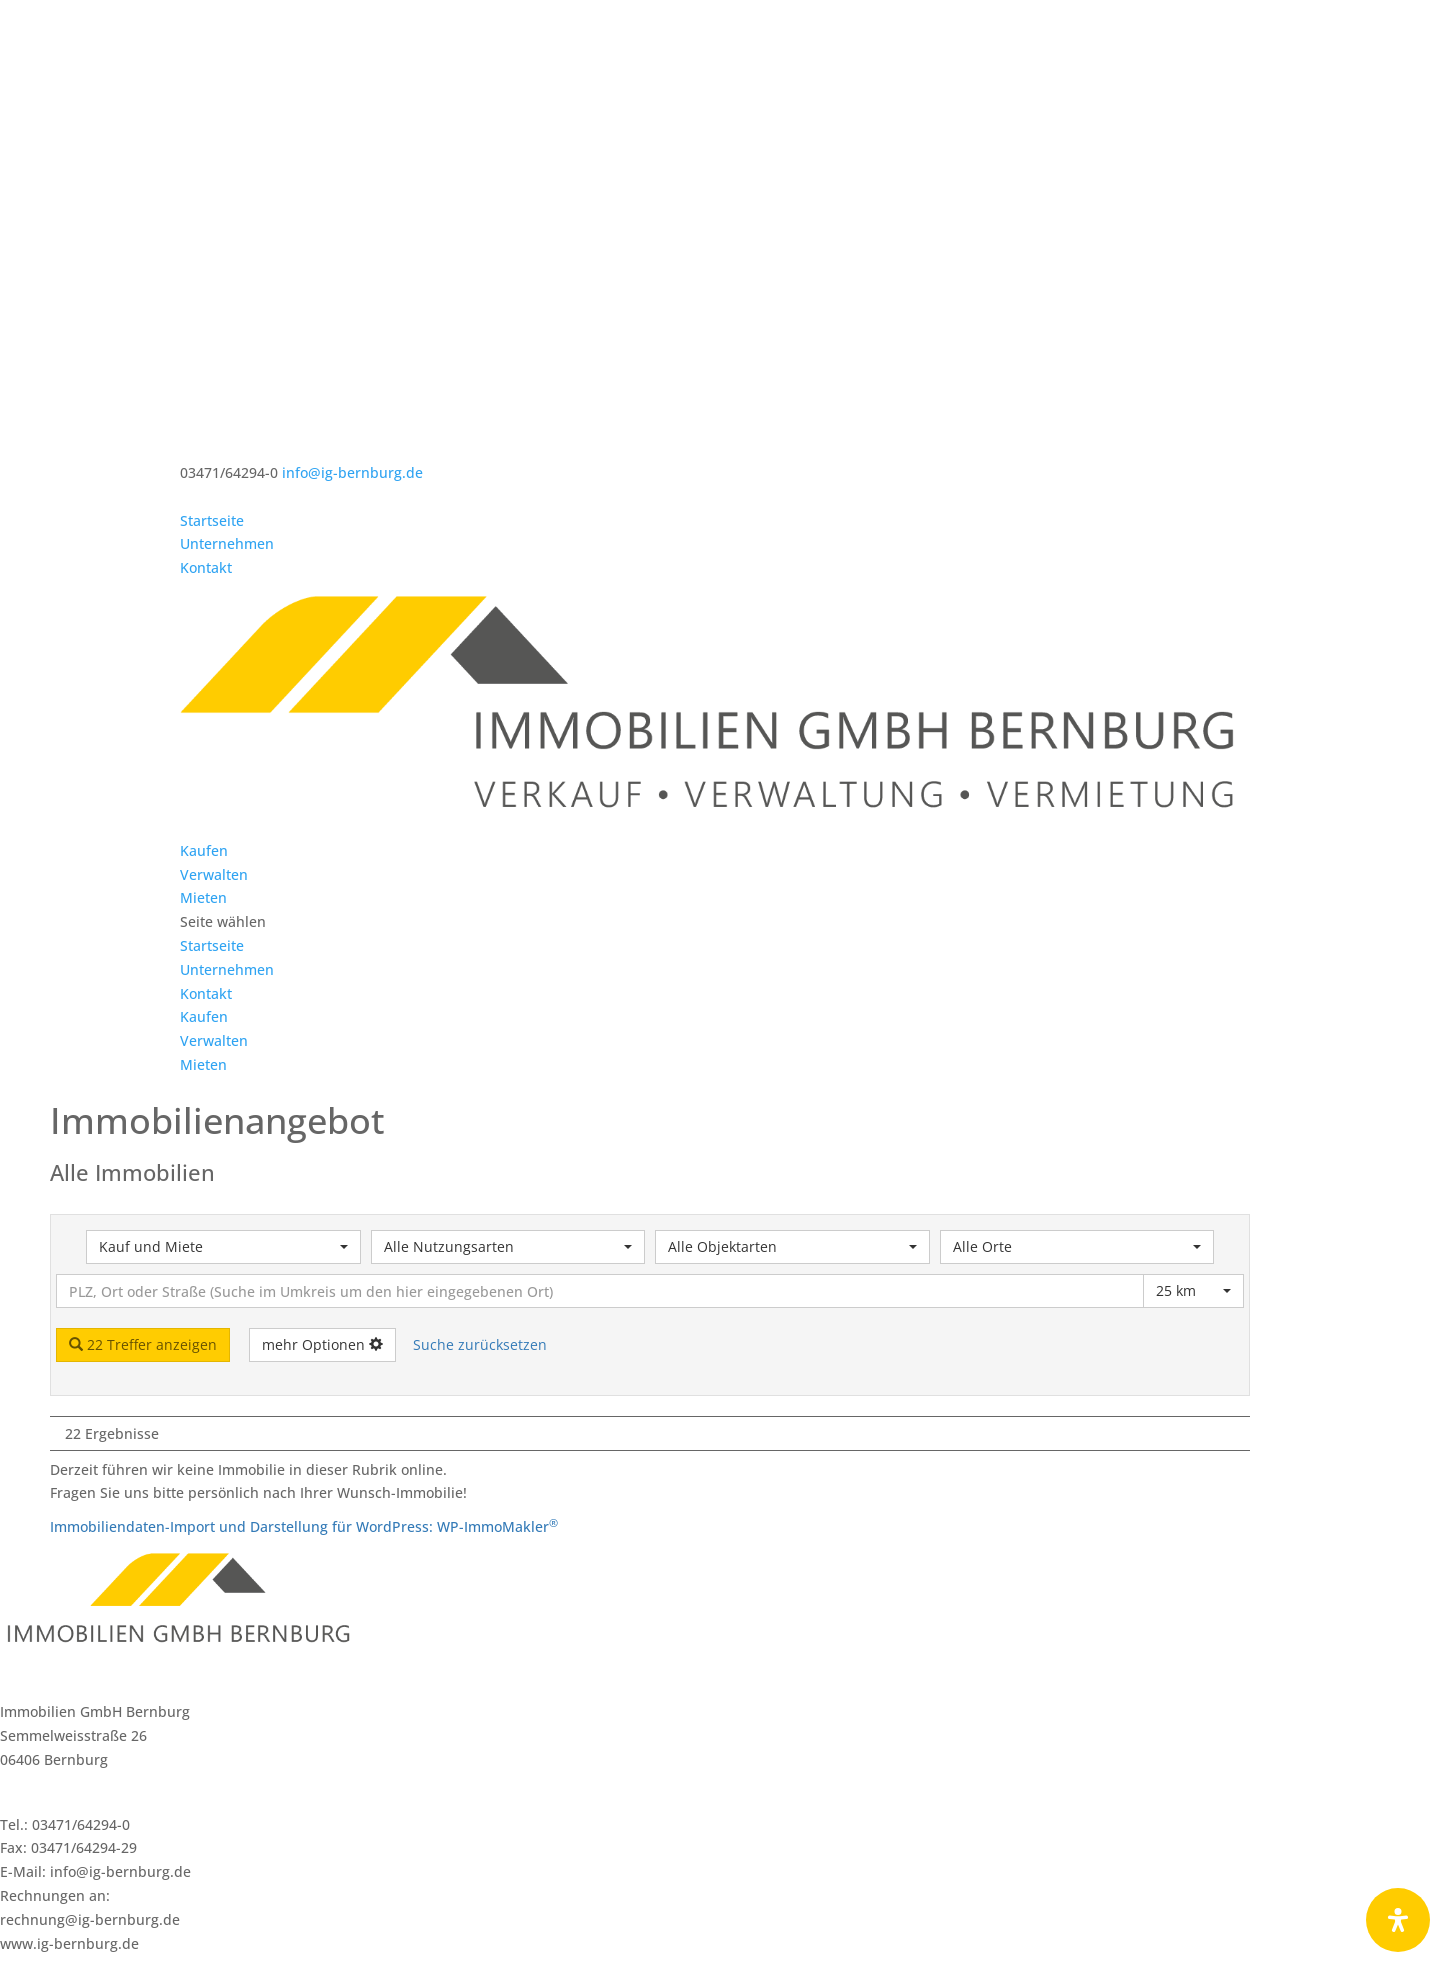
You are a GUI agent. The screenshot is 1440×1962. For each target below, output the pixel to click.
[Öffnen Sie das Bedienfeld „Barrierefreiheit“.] (1398, 1920)
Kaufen (204, 673)
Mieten (203, 720)
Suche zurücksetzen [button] (480, 1167)
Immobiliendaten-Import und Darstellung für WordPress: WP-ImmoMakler (304, 1349)
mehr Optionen (322, 1167)
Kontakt (206, 567)
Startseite (212, 520)
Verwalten (214, 697)
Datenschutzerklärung (764, 1949)
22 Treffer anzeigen (143, 1167)
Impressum (639, 1949)
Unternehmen (227, 543)
